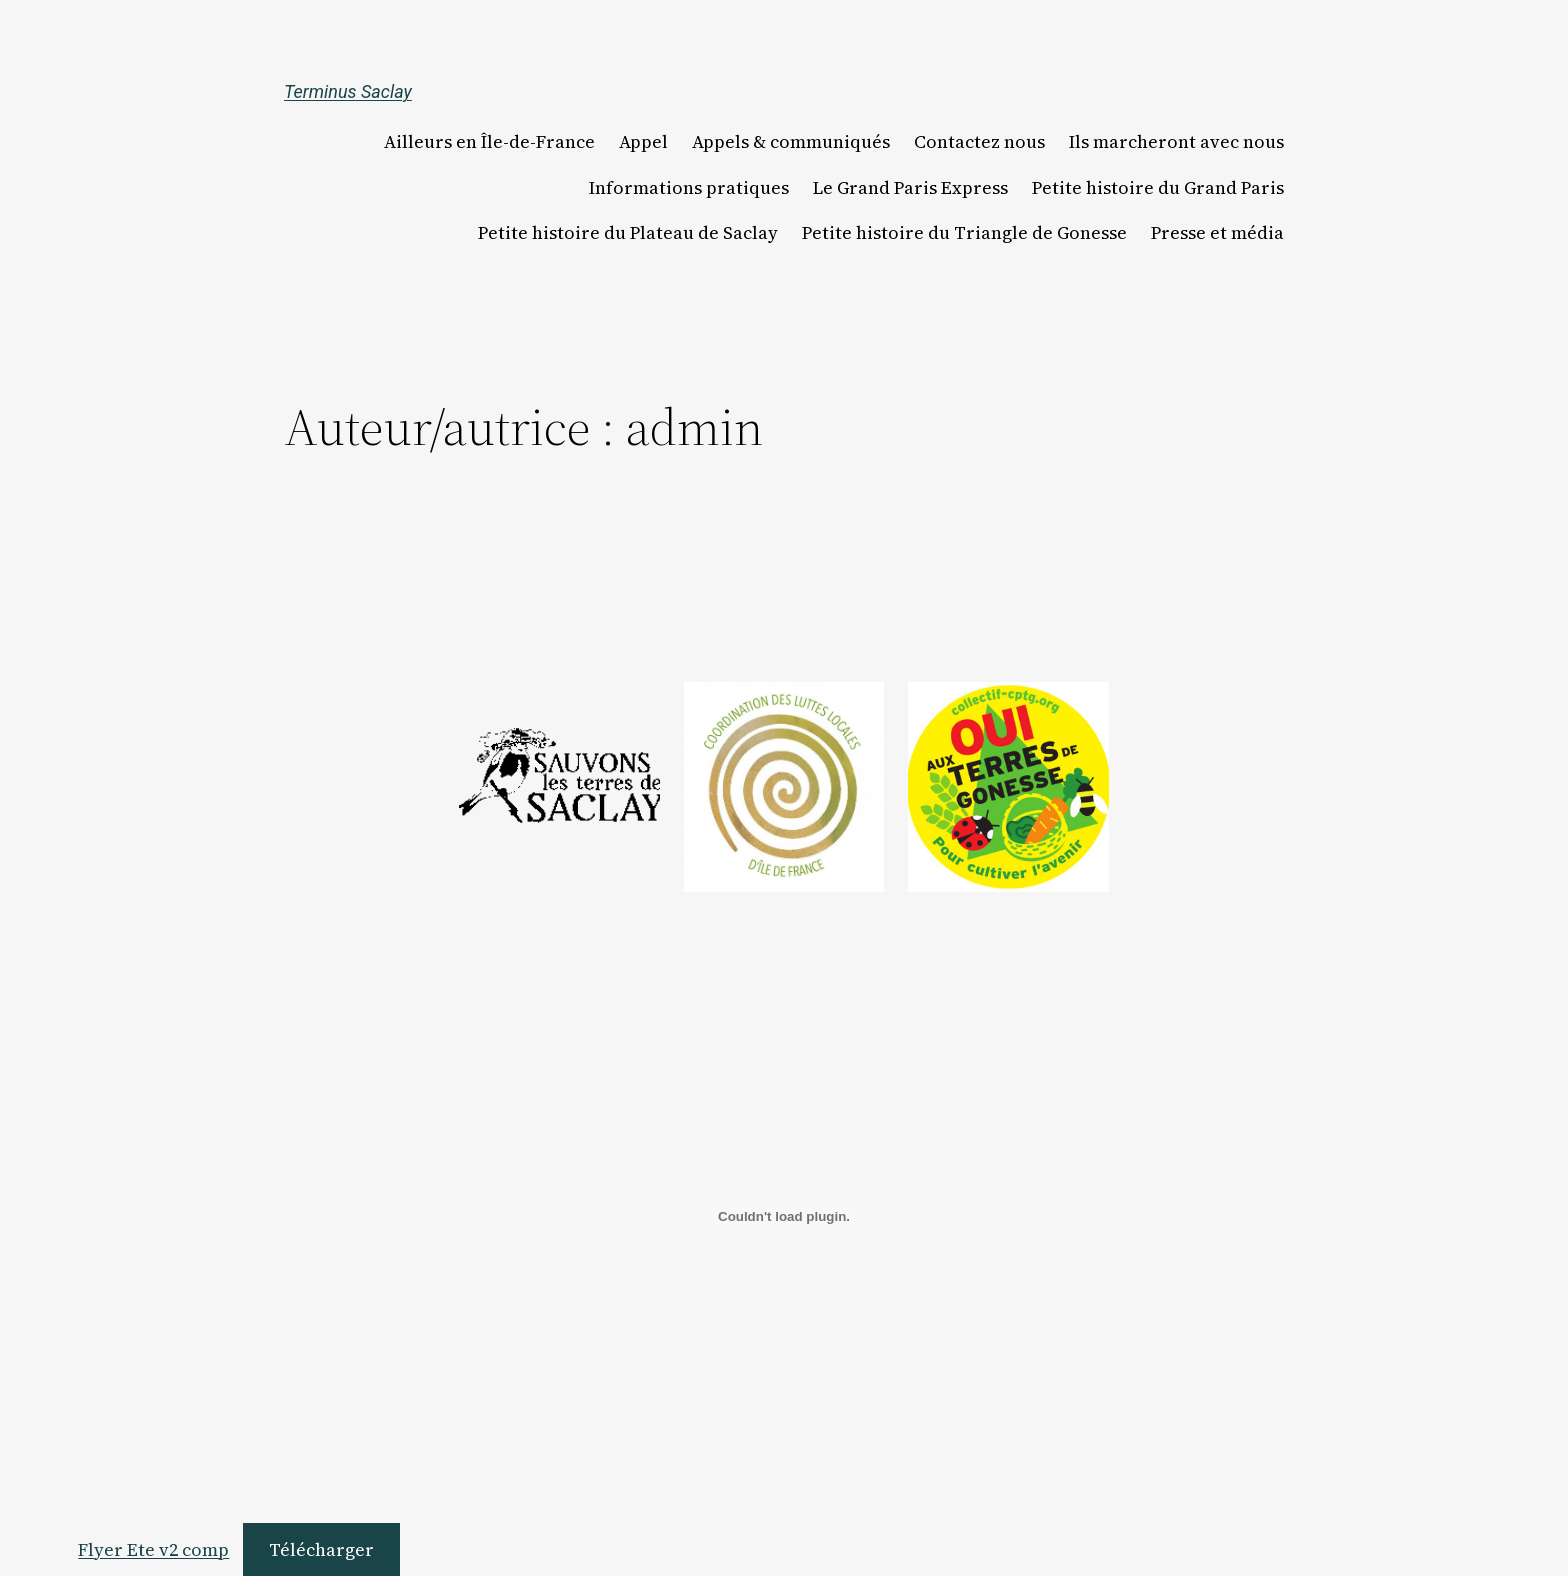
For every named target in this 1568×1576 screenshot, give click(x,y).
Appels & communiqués (791, 142)
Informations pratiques (689, 188)
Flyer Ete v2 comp (153, 1549)
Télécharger (321, 1549)
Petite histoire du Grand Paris (1158, 188)
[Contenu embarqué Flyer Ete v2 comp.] (783, 1216)
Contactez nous (979, 142)
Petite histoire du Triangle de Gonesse (964, 233)
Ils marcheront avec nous (1176, 142)
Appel (643, 142)
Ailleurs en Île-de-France (489, 142)
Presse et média (1217, 233)
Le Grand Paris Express (910, 188)
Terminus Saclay (348, 91)
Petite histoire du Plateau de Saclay (628, 233)
